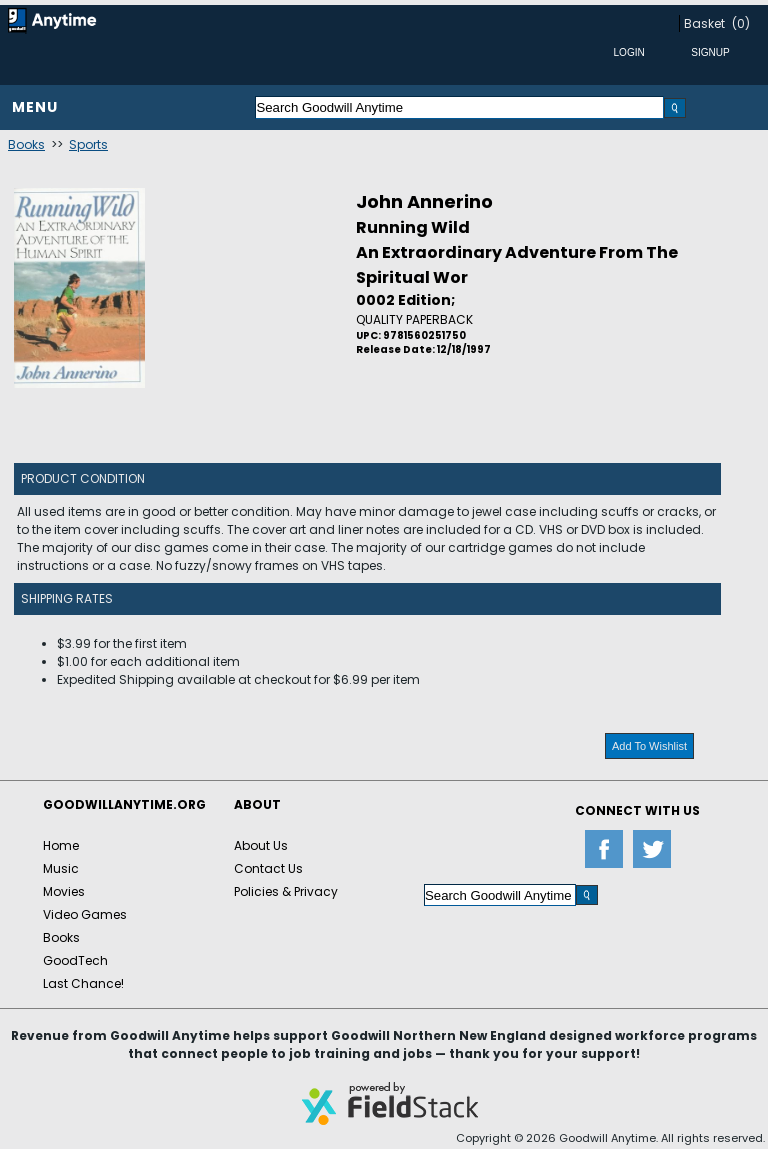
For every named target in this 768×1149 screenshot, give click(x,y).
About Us (261, 845)
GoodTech (75, 960)
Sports (88, 144)
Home (61, 845)
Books (26, 144)
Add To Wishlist (649, 746)
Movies (64, 891)
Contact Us (268, 868)
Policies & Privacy (286, 891)
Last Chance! (83, 983)
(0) (741, 23)
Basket (704, 23)
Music (61, 868)
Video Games (85, 914)
